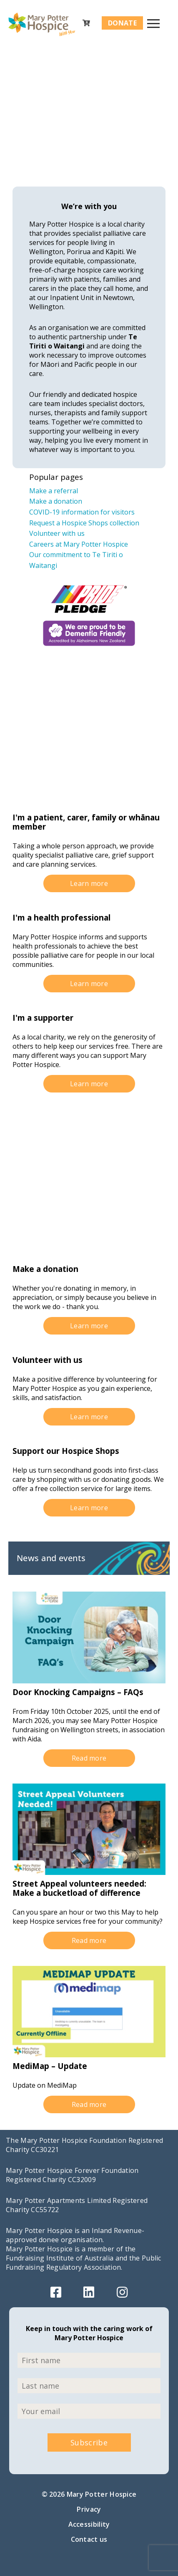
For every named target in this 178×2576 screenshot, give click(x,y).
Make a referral (53, 490)
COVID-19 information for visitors (82, 512)
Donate (122, 23)
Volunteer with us (57, 533)
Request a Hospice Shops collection (84, 522)
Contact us (89, 2539)
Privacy (89, 2509)
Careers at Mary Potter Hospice (78, 544)
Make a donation (55, 501)
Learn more (89, 883)
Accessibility (89, 2524)
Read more (89, 1758)
